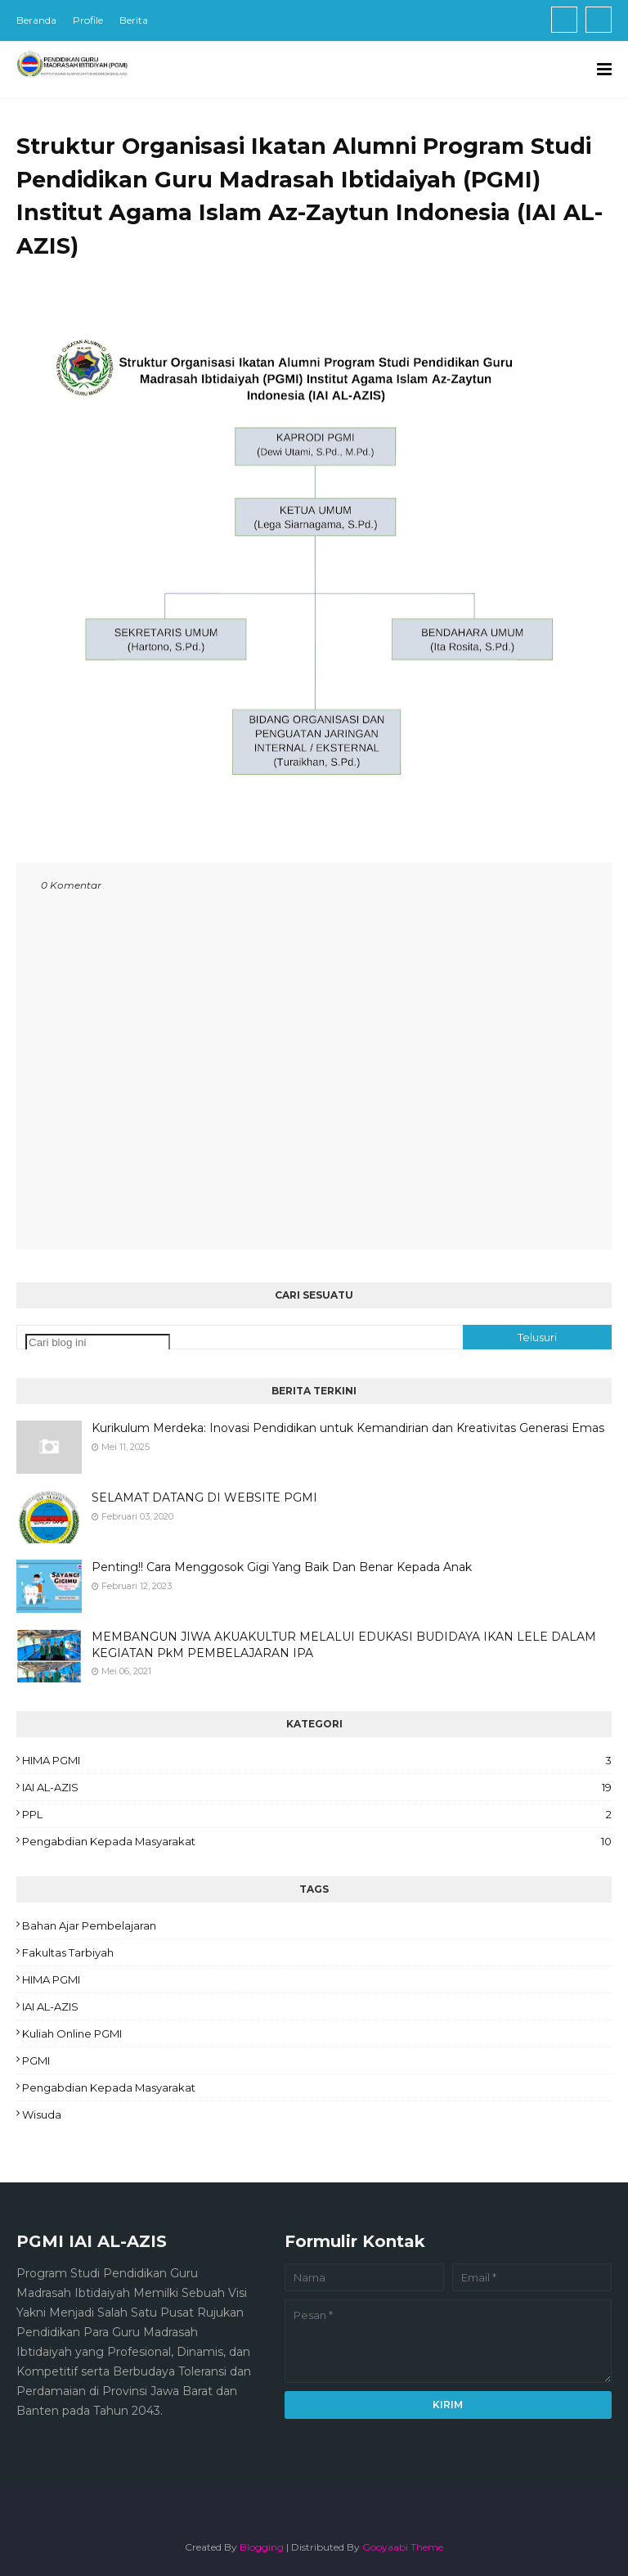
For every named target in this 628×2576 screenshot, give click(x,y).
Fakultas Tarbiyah (68, 1952)
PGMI (36, 2060)
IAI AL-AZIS (317, 1787)
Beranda (36, 20)
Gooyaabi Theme (402, 2547)
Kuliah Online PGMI (72, 2033)
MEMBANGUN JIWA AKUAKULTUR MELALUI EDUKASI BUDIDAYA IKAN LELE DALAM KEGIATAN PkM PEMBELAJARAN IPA (344, 1644)
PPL (317, 1814)
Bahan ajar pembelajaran (89, 1925)
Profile (88, 20)
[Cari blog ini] (97, 1342)
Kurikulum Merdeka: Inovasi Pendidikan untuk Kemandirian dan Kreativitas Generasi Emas (348, 1428)
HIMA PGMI (317, 1760)
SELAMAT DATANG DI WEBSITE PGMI (204, 1497)
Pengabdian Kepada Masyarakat (317, 1841)
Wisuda (41, 2114)
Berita (133, 20)
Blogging (262, 2547)
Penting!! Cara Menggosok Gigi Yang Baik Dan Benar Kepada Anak (282, 1567)
